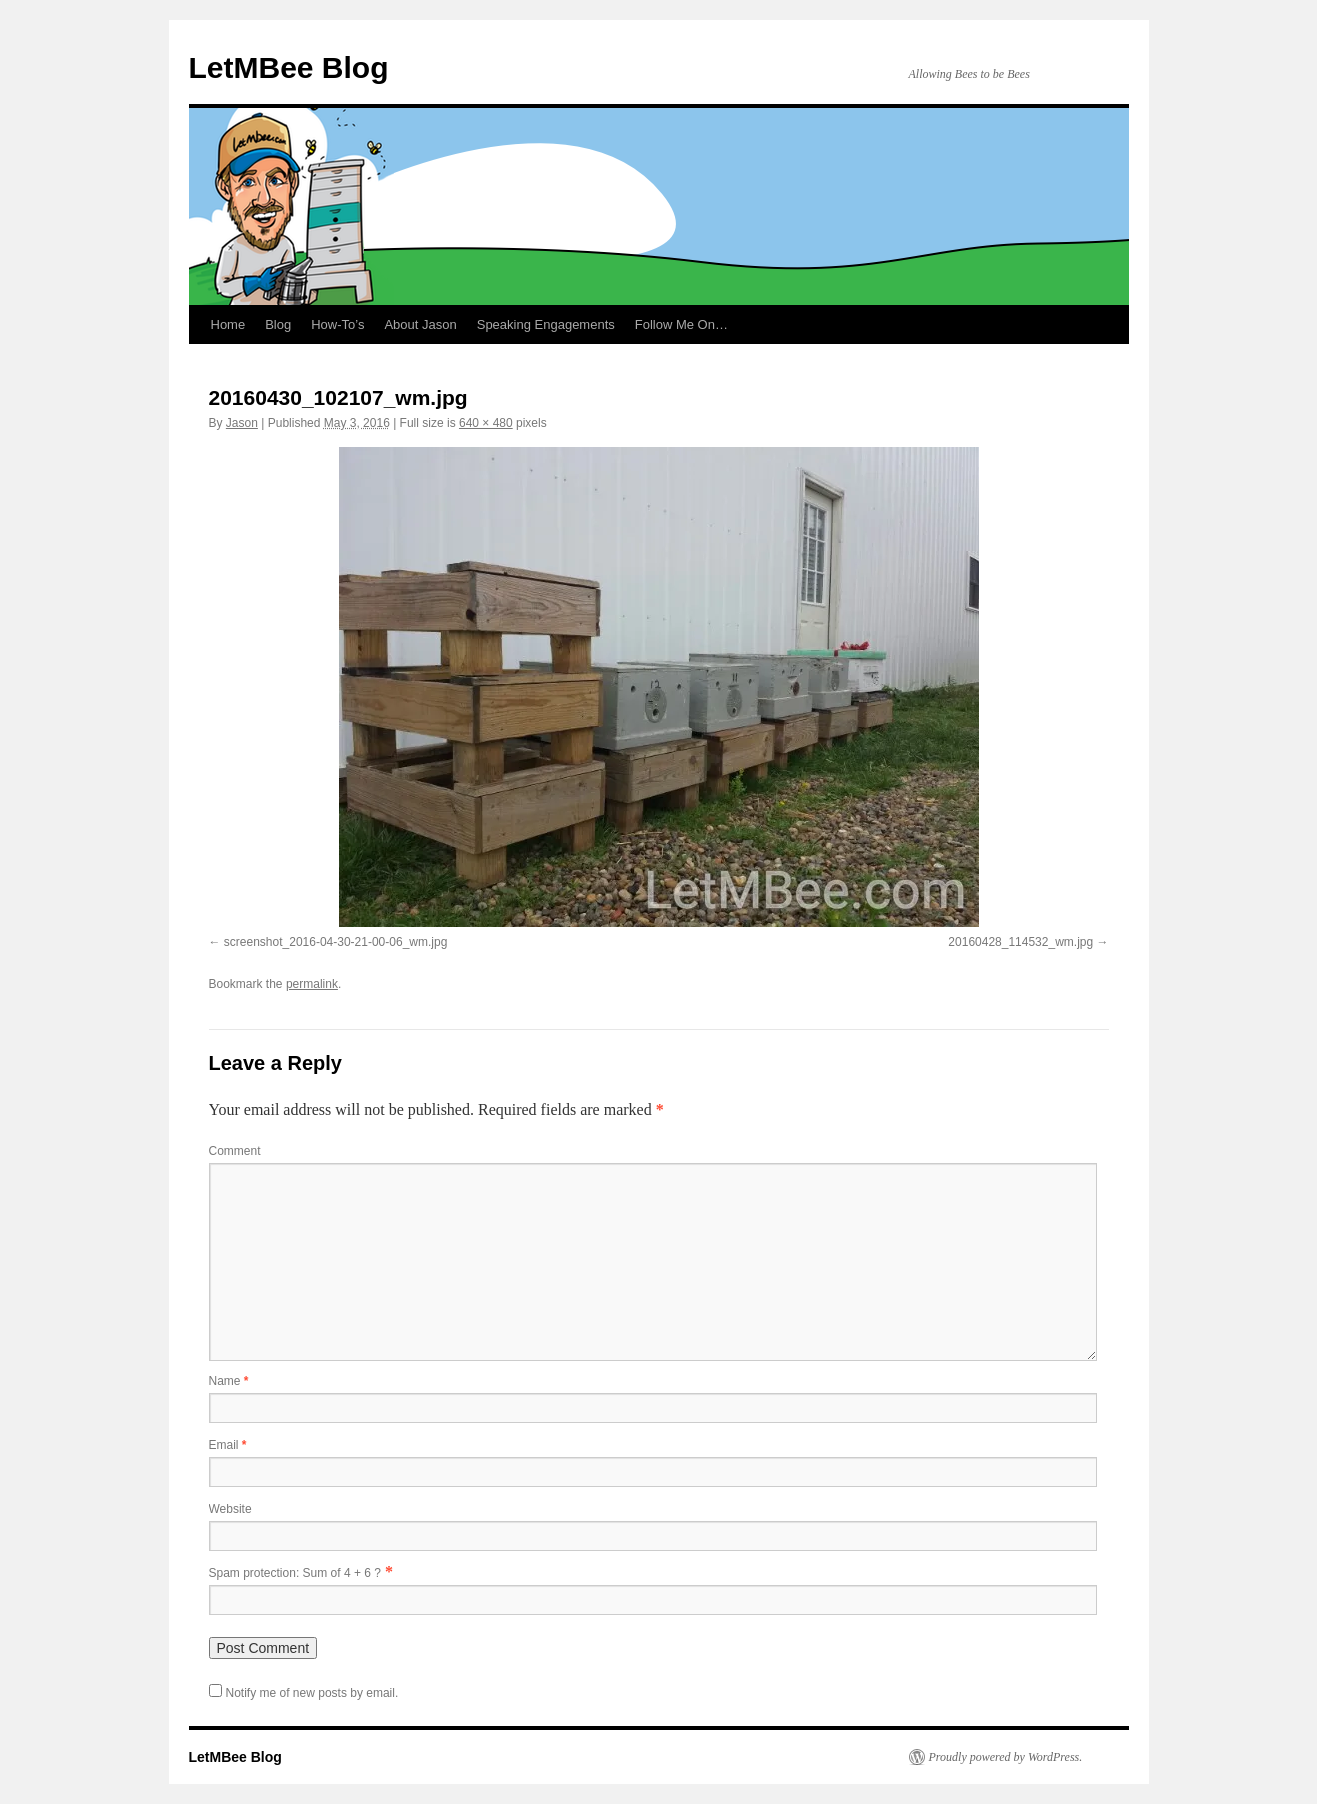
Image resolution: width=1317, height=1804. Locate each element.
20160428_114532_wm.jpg (1020, 942)
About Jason (420, 324)
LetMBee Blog (289, 67)
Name (229, 1381)
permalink (312, 984)
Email (228, 1445)
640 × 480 (486, 423)
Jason (242, 423)
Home (228, 324)
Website (230, 1509)
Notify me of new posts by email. (312, 1693)
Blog (278, 324)
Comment (235, 1151)
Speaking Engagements (546, 324)
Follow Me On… (681, 324)
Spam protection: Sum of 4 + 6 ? (295, 1573)
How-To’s (337, 324)
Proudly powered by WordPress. (1006, 1757)
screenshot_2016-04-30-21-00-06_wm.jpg (335, 942)
